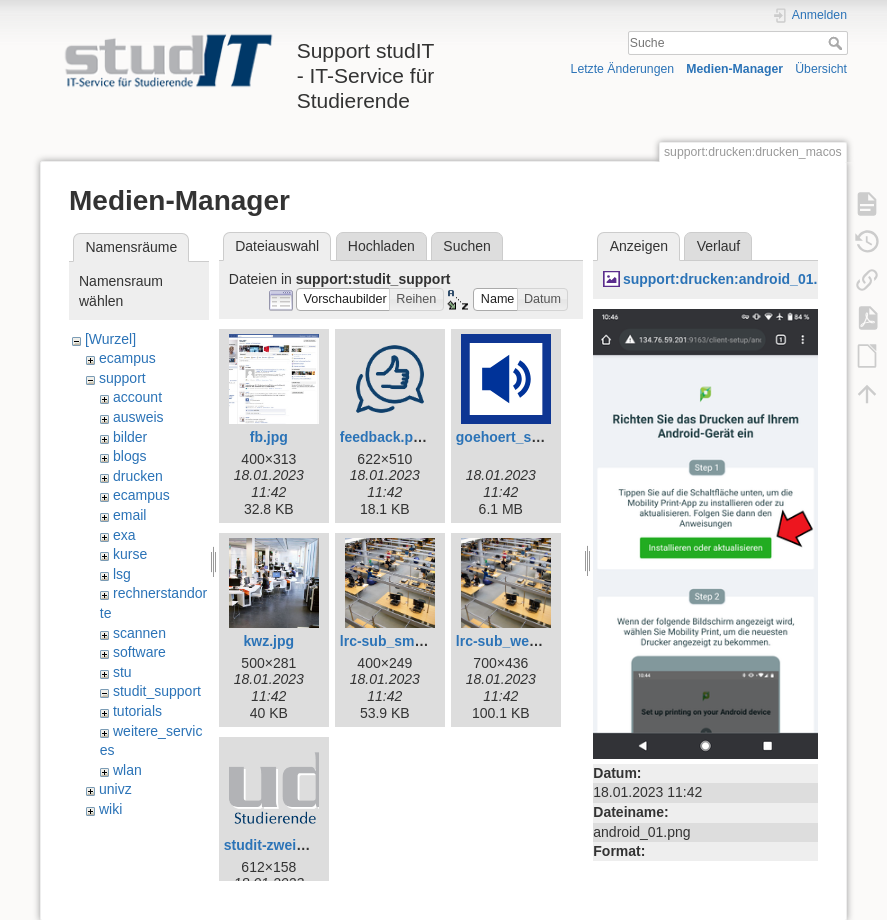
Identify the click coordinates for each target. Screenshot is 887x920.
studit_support (157, 691)
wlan (127, 770)
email (129, 515)
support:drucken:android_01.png (733, 279)
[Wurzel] (110, 339)
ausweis (138, 417)
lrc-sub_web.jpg (509, 641)
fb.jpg (269, 437)
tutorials (137, 711)
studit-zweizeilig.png (292, 845)
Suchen (466, 246)
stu (122, 672)
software (139, 652)
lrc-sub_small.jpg (397, 641)
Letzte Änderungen (623, 69)
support (122, 378)
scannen (139, 633)
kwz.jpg (269, 641)
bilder (130, 437)
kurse (130, 554)
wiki (110, 809)
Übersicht (821, 69)
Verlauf (719, 246)
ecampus (127, 358)
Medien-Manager (734, 69)
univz (115, 789)
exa (124, 535)
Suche (837, 43)
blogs (129, 456)
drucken (138, 476)
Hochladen (381, 246)
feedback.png (385, 437)
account (137, 397)
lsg (122, 574)
